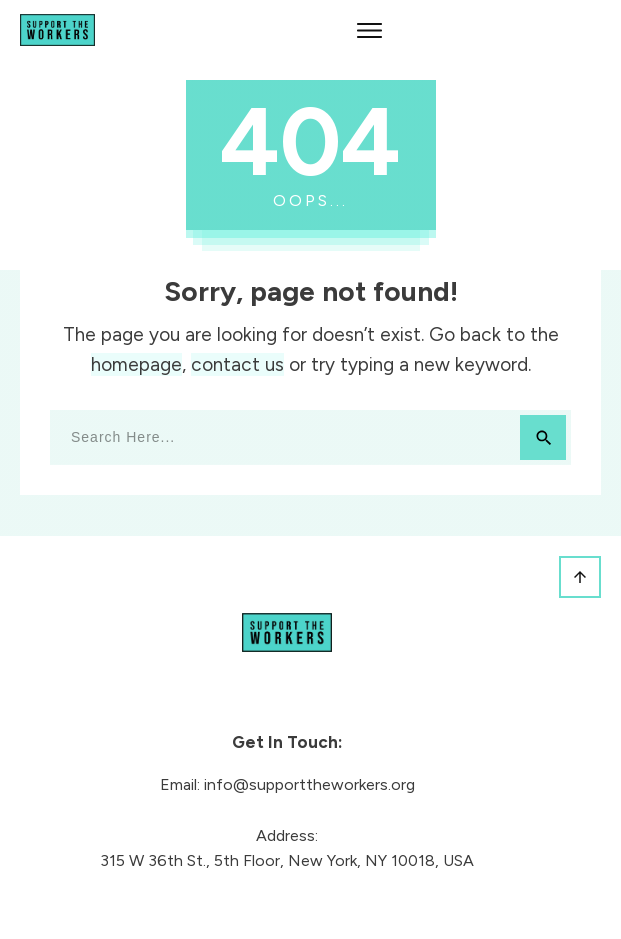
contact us (237, 364)
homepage (136, 364)
